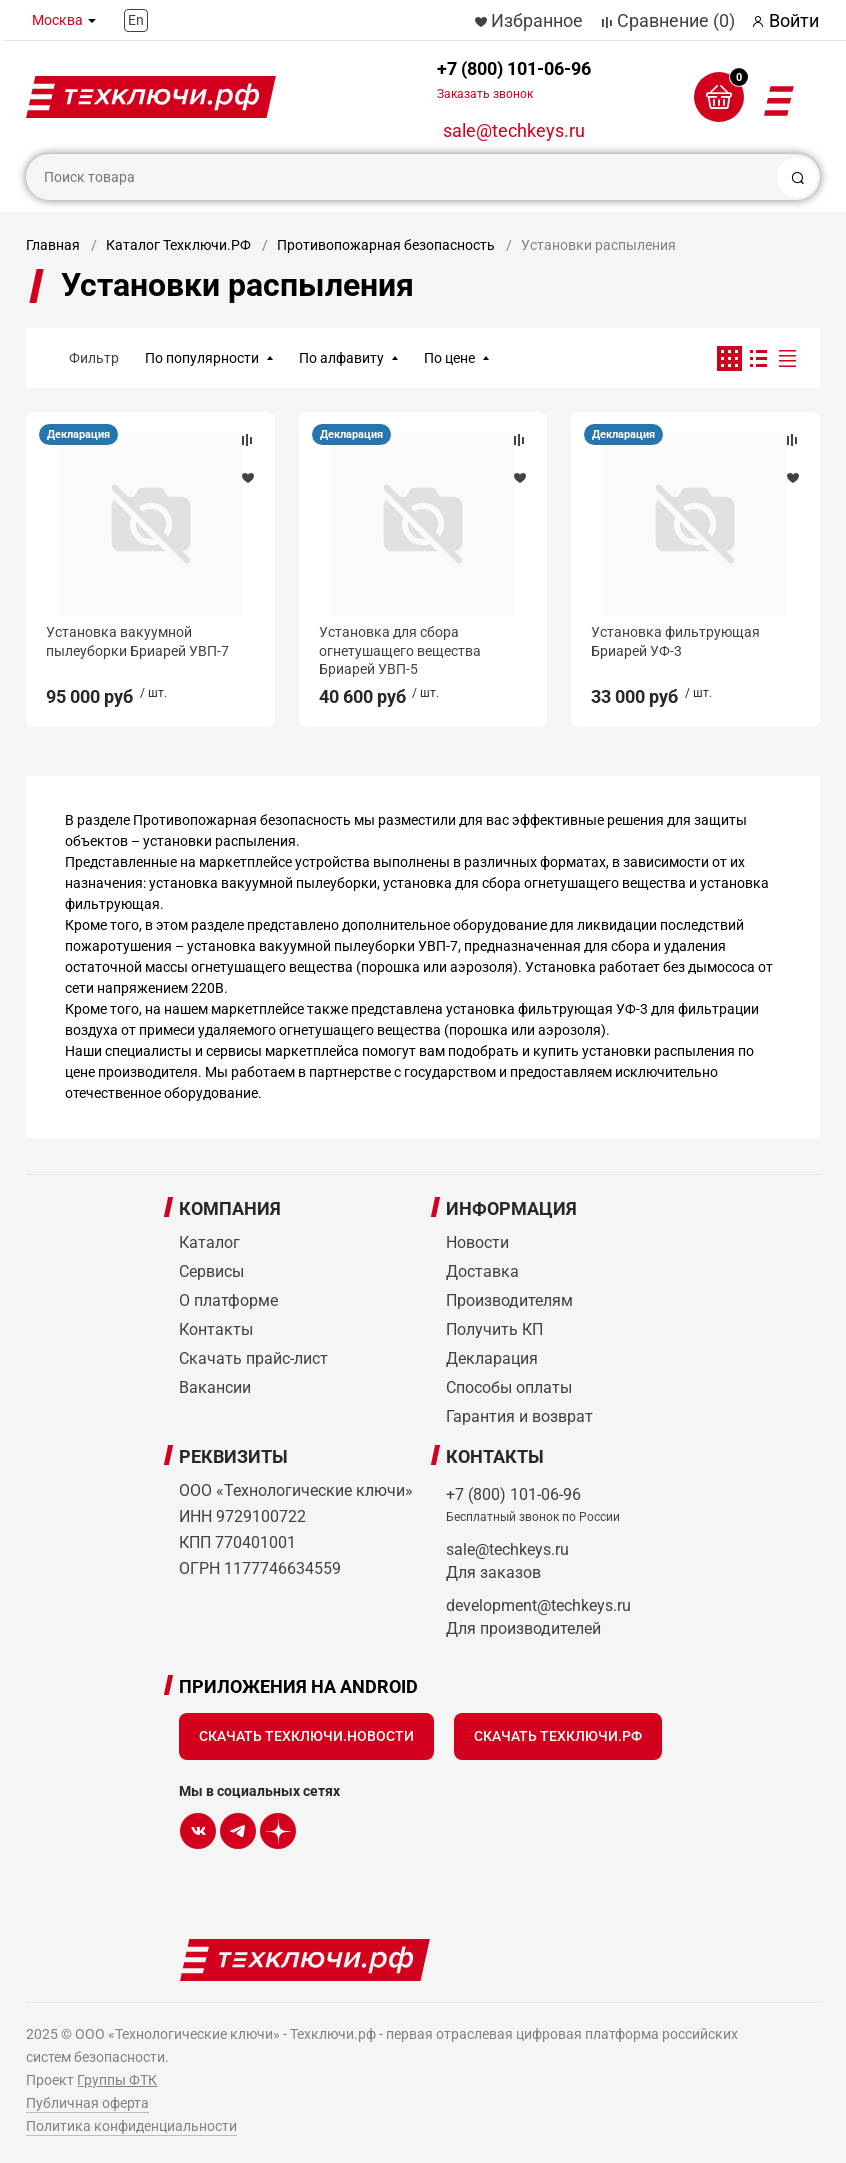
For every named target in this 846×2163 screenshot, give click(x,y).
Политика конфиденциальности (131, 2126)
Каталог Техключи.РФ (178, 245)
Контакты (216, 1329)
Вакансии (215, 1387)
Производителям (509, 1300)
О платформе (228, 1300)
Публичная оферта (87, 2103)
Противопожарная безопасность (386, 245)
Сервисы (211, 1271)
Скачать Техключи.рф (558, 1736)
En (136, 20)
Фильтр (94, 358)
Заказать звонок (485, 94)
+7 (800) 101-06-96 (514, 79)
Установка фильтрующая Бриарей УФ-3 (675, 641)
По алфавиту (341, 358)
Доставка (482, 1271)
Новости (477, 1242)
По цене (449, 358)
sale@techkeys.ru (514, 130)
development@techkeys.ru (538, 1605)
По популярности (202, 358)
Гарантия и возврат (519, 1416)
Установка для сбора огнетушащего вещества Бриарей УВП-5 (400, 650)
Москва (57, 20)
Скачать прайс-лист (253, 1358)
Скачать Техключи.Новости (306, 1736)
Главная (53, 245)
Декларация (78, 434)
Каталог (209, 1242)
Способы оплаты (509, 1387)
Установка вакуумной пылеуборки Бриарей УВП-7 (137, 641)
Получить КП (494, 1329)
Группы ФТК (117, 2080)
